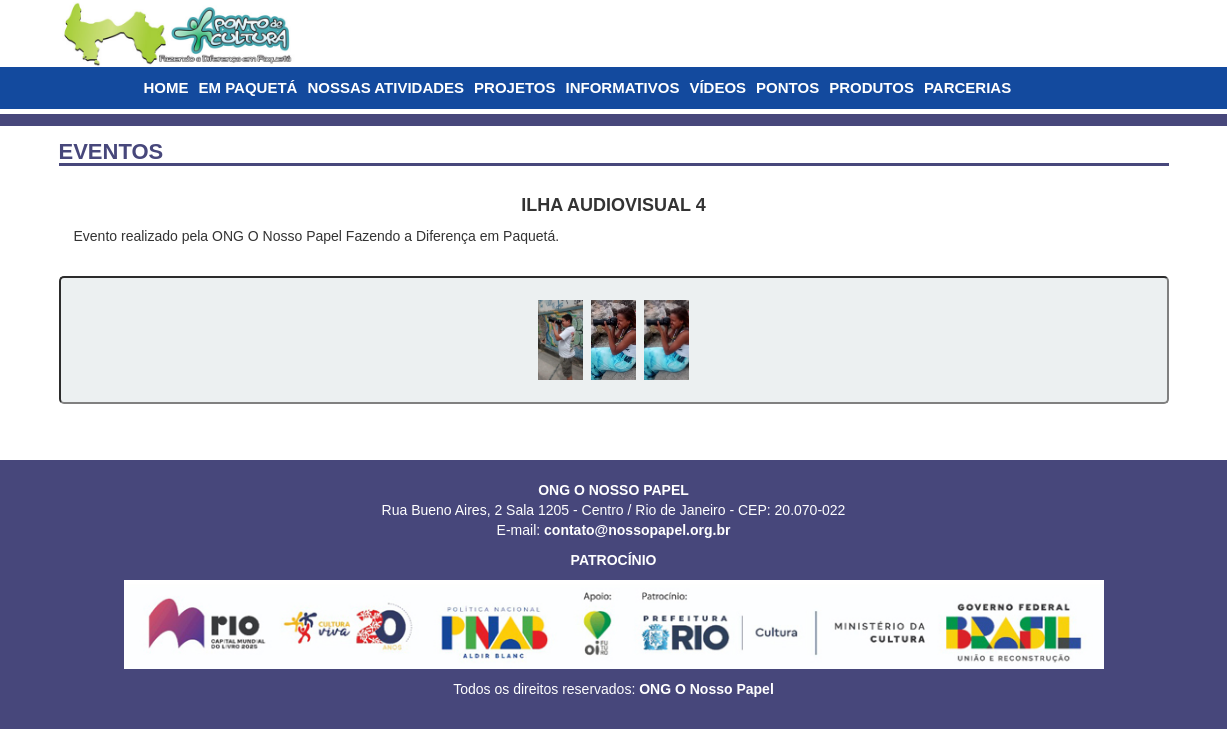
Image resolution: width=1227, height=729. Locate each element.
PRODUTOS (871, 87)
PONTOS (787, 87)
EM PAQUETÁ (248, 87)
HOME (166, 87)
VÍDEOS (717, 87)
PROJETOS (514, 87)
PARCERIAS (967, 87)
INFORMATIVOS (623, 87)
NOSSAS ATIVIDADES (385, 87)
